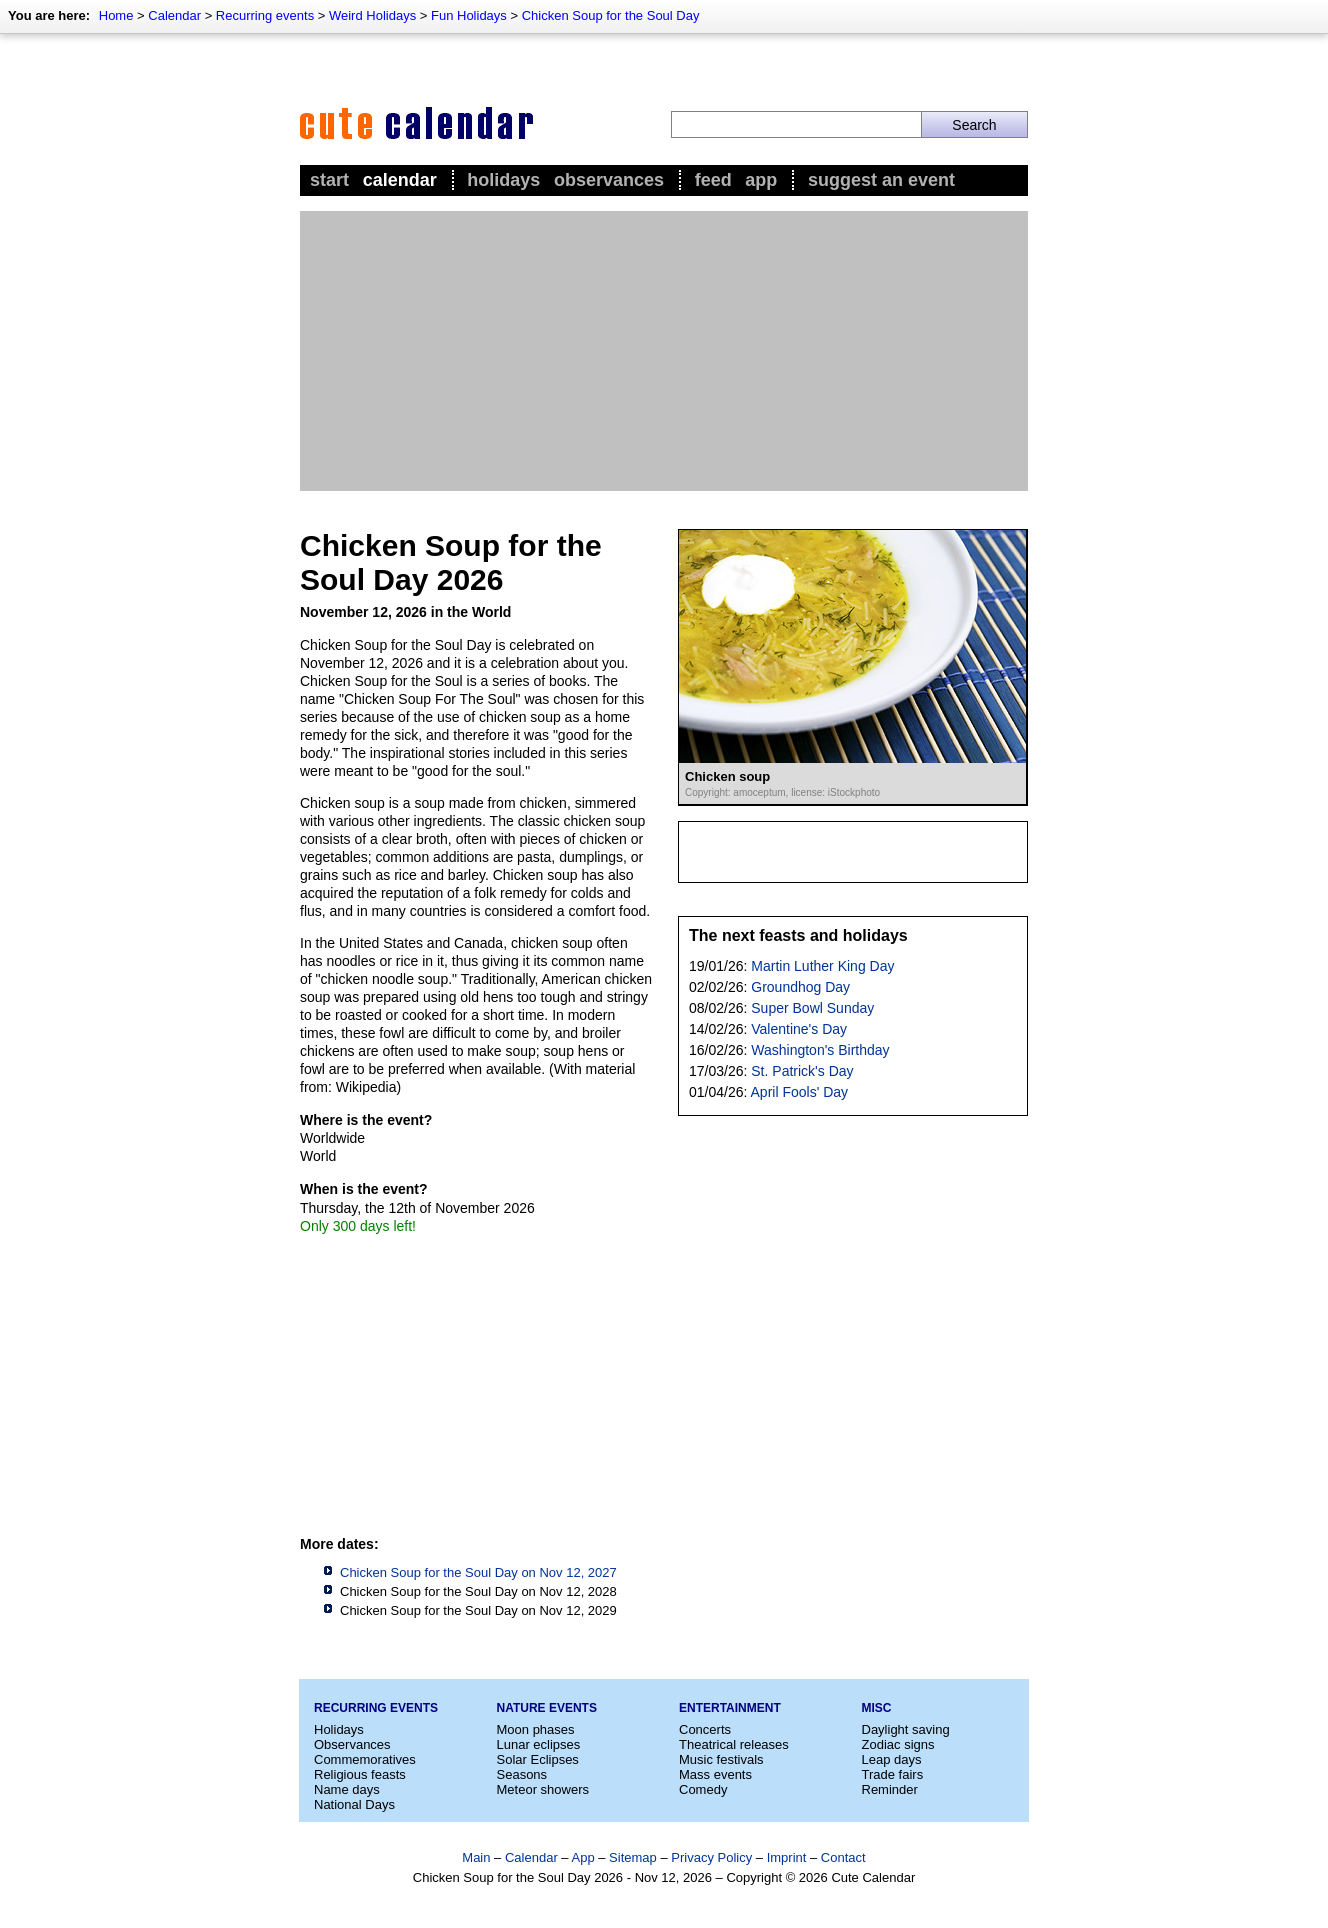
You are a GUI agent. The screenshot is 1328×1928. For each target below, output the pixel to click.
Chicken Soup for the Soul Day (611, 15)
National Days (354, 1804)
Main (476, 1857)
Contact (843, 1857)
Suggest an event (881, 180)
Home (116, 15)
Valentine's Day (799, 1029)
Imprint (787, 1857)
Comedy (703, 1789)
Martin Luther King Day (822, 966)
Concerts (705, 1729)
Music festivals (721, 1759)
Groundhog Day (800, 987)
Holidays (503, 180)
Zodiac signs (898, 1744)
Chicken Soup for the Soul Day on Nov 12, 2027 (478, 1572)
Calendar (174, 15)
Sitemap (633, 1857)
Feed (713, 180)
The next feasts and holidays (798, 935)
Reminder (890, 1789)
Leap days (892, 1759)
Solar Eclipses (538, 1759)
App (761, 180)
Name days (347, 1789)
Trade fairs (893, 1774)
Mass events (715, 1774)
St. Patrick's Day (802, 1071)
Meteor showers (543, 1789)
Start (329, 180)
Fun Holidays (469, 15)
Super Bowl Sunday (812, 1008)
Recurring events (265, 15)
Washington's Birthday (820, 1050)
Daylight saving (906, 1729)
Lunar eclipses (539, 1744)
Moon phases (536, 1729)
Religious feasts (360, 1774)
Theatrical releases (734, 1744)
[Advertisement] (664, 351)
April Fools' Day (800, 1092)
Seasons (522, 1774)
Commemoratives (365, 1759)
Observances (609, 180)
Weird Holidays (372, 15)
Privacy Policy (711, 1857)
